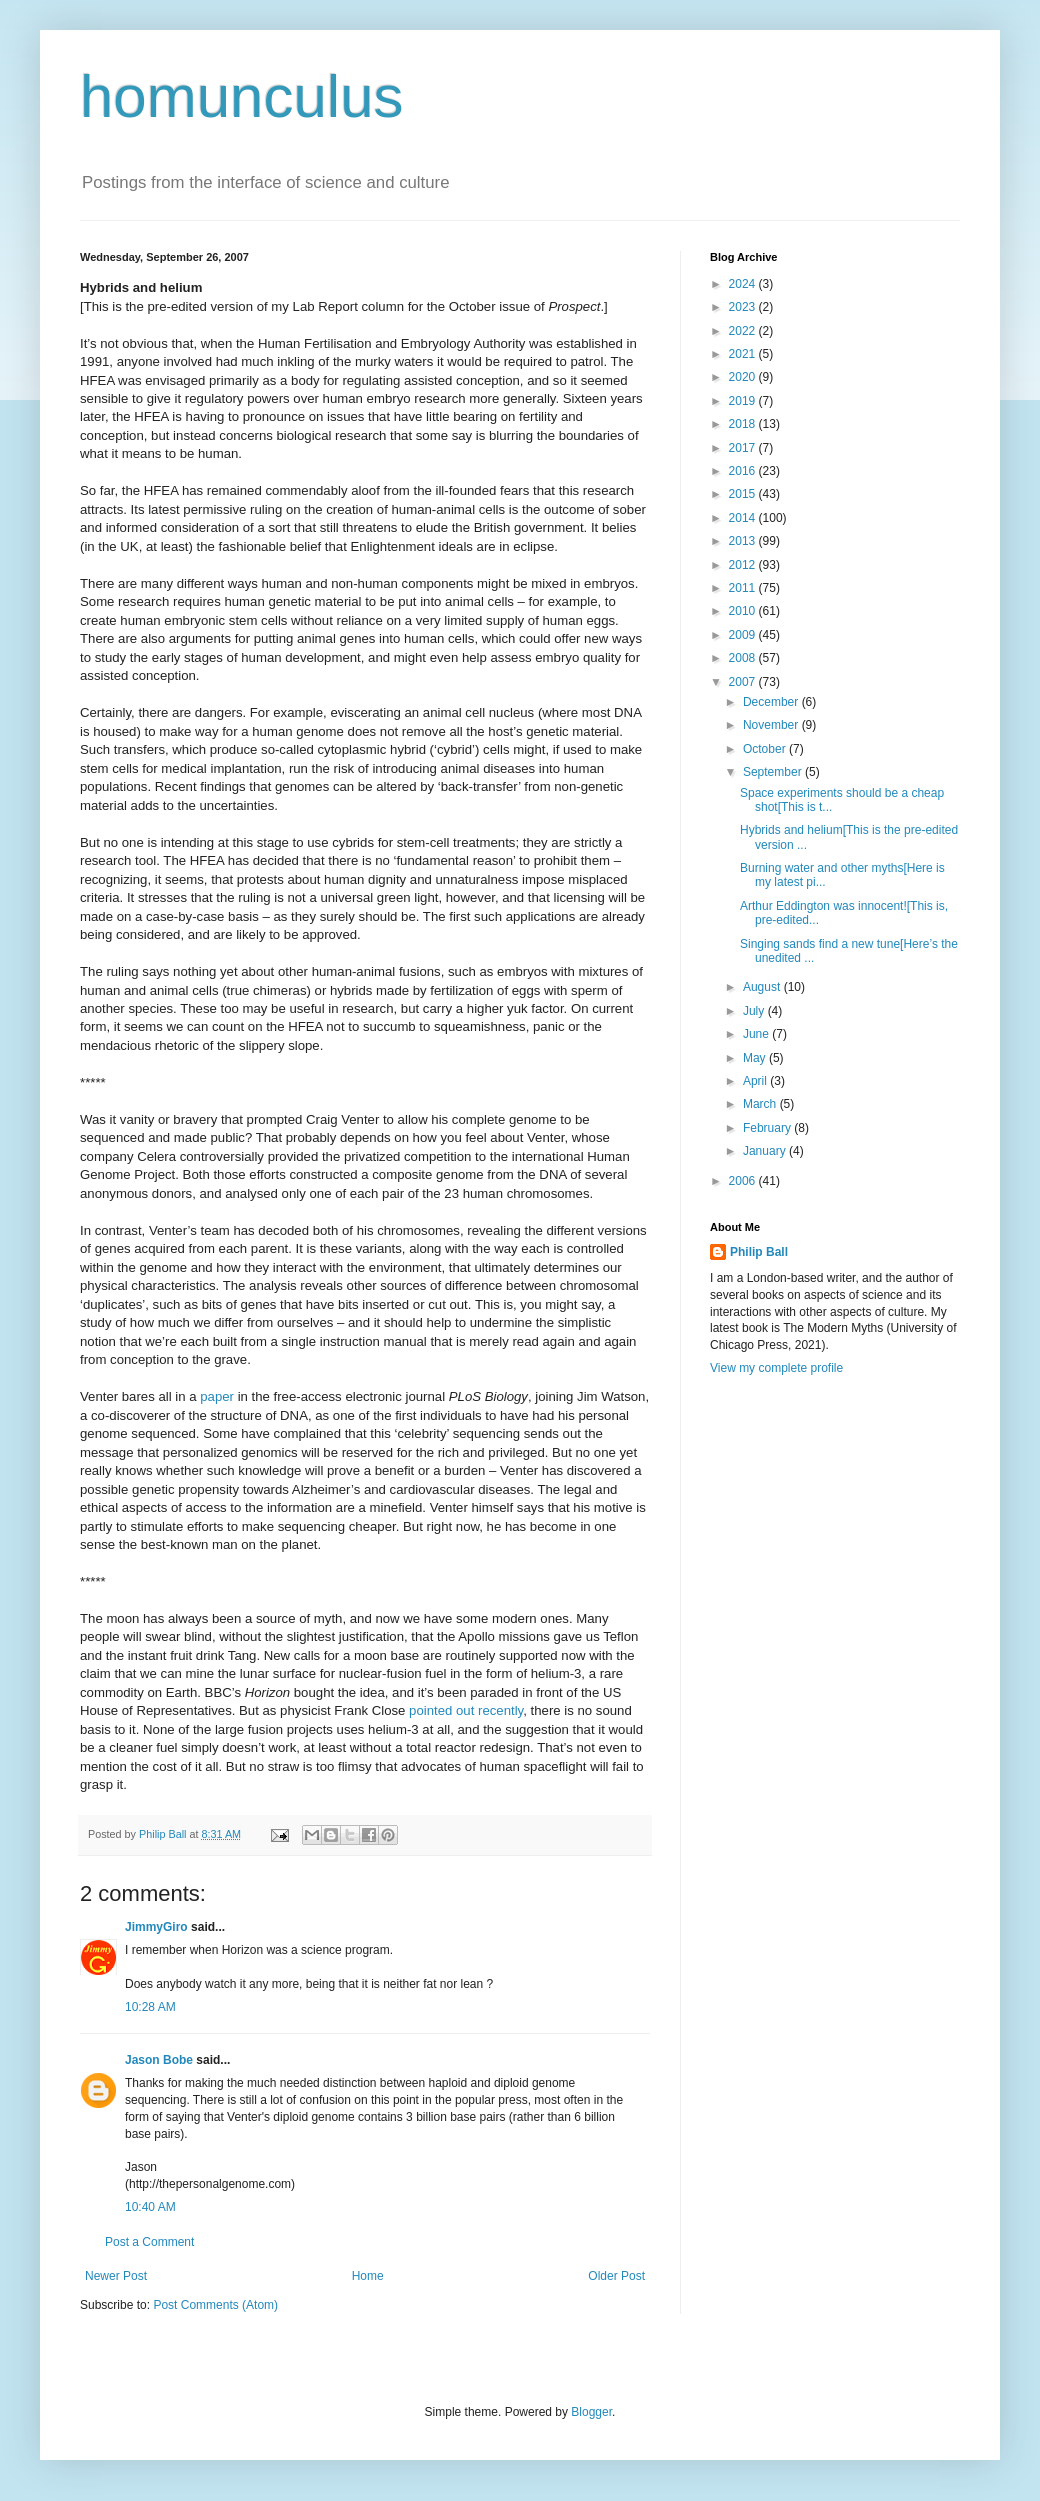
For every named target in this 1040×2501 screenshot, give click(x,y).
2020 (744, 377)
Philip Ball (759, 1252)
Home (368, 2276)
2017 (744, 448)
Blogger (591, 2412)
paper (217, 1396)
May (756, 1058)
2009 (744, 635)
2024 (744, 284)
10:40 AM (150, 2207)
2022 (744, 331)
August (763, 987)
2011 (744, 588)
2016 (744, 471)
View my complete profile (776, 1368)
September (774, 772)
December (772, 702)
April (756, 1081)
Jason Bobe (159, 2060)
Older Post (616, 2276)
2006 (744, 1181)
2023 (744, 307)
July (755, 1011)
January (766, 1151)
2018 (744, 424)
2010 (744, 611)
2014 (744, 518)
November (772, 725)
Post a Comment (149, 2242)
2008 (744, 658)
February (768, 1128)
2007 (744, 682)
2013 (744, 541)
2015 (744, 494)
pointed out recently (466, 1710)
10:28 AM (150, 2007)
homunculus (242, 96)
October (766, 749)
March (761, 1104)
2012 (744, 565)
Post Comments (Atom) (215, 2305)
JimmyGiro (156, 1927)
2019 (744, 401)
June (757, 1034)
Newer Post (116, 2276)
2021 (744, 354)
